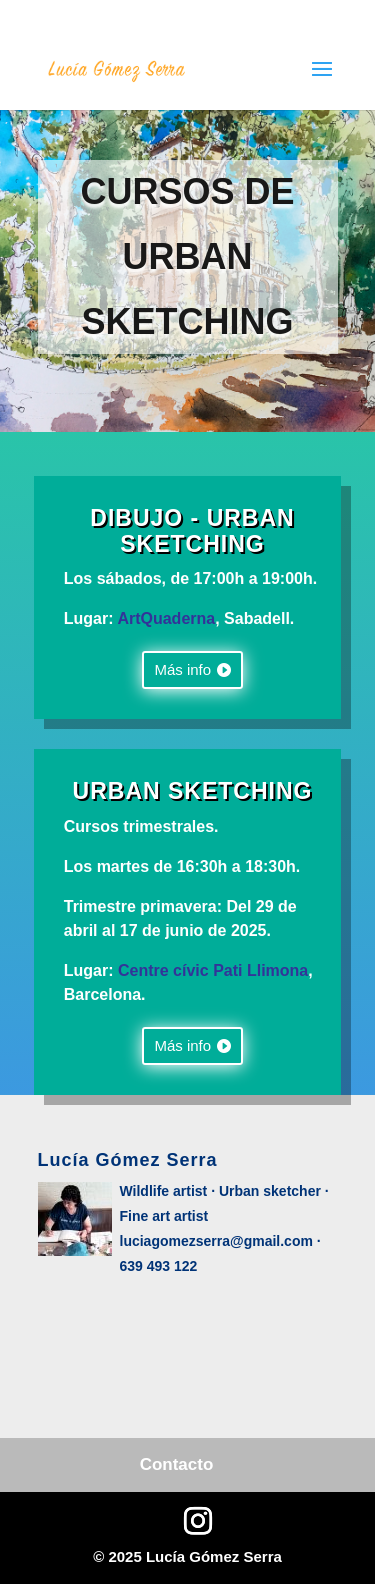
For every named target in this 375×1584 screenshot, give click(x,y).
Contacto (177, 1464)
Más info (182, 669)
